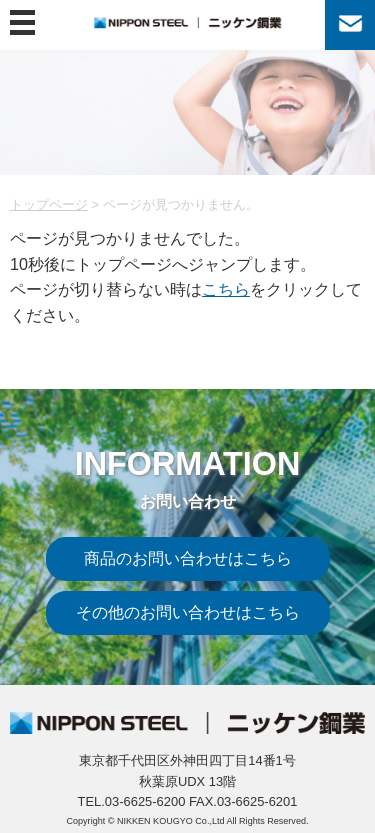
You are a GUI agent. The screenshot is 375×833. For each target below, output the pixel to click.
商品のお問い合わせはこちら (188, 558)
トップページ (49, 204)
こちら (226, 289)
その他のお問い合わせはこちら (188, 612)
